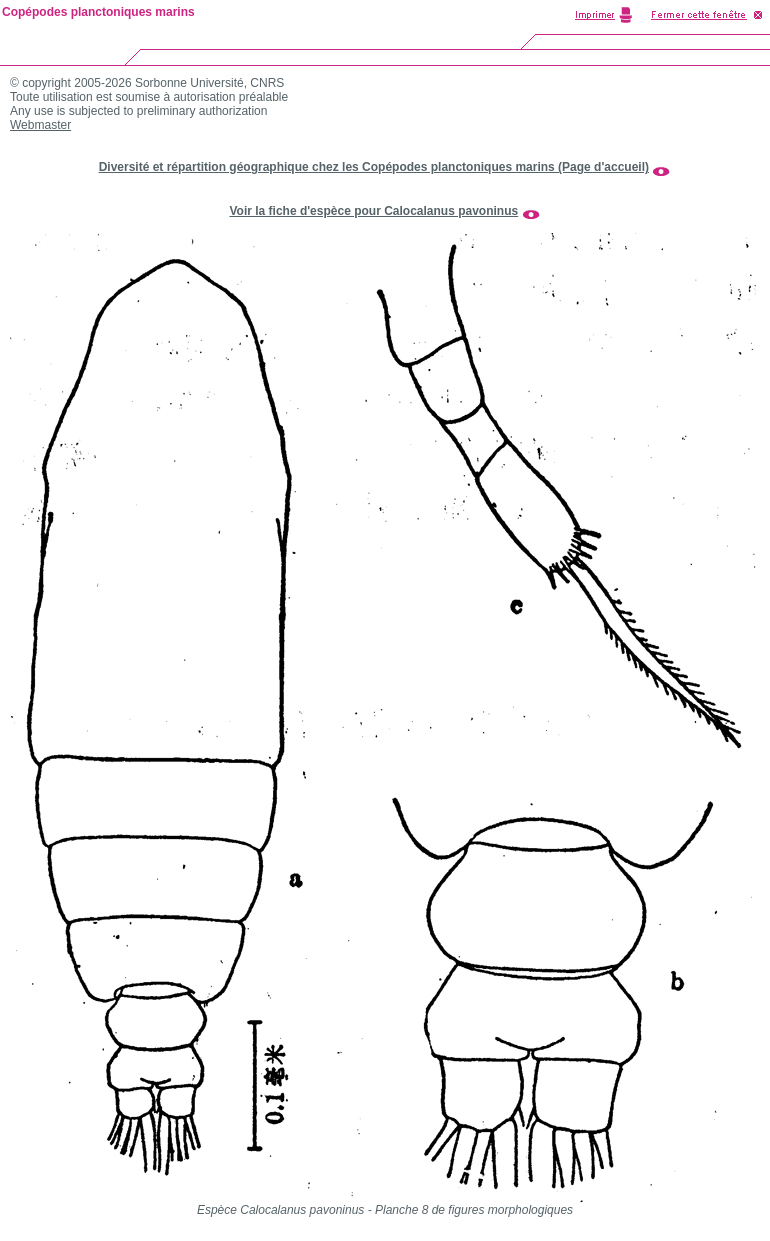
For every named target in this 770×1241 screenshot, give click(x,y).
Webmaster (40, 125)
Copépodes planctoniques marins (98, 12)
